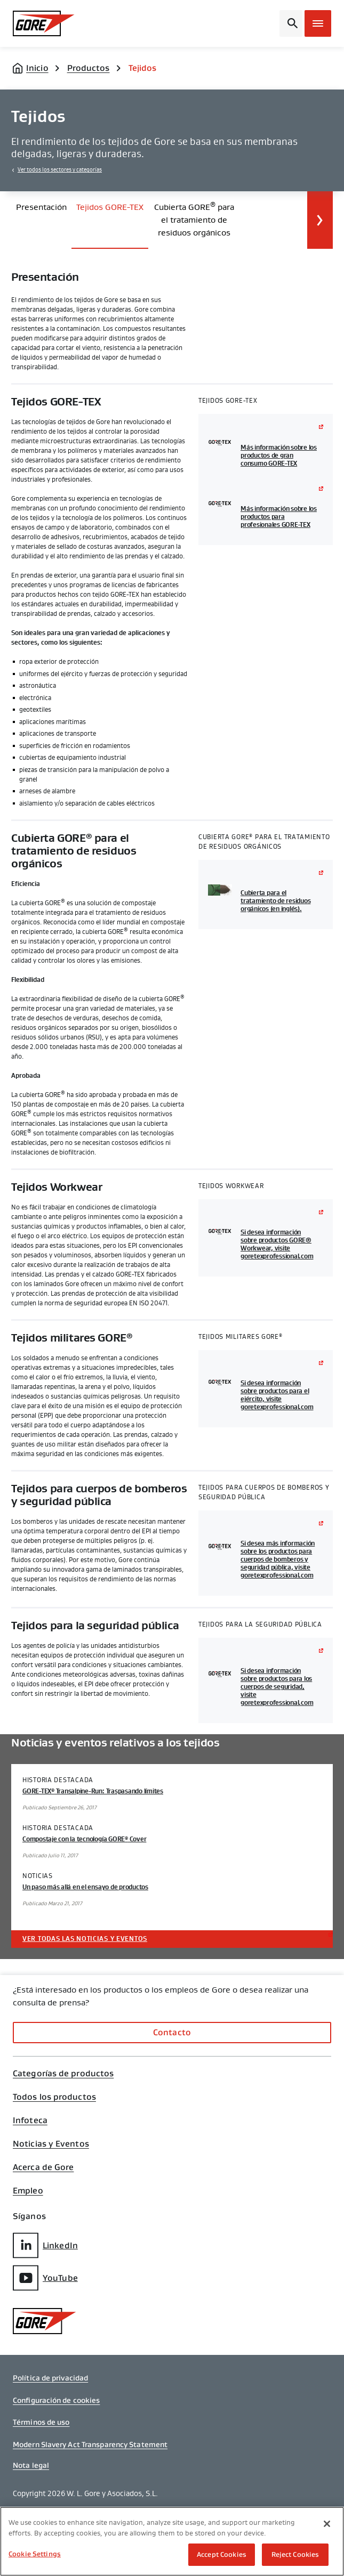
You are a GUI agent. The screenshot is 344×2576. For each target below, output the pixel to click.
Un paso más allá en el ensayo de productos (85, 1887)
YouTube (45, 2278)
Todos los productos (54, 2097)
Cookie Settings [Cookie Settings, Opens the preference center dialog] (35, 2554)
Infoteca (30, 2120)
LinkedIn (45, 2245)
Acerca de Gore (43, 2167)
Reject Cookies (295, 2554)
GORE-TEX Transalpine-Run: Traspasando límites (92, 1791)
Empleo (28, 2191)
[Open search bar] (290, 23)
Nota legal (31, 2465)
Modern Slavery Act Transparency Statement (90, 2444)
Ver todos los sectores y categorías (60, 170)
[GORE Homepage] (49, 23)
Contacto (172, 2032)
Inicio (37, 67)
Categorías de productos (63, 2073)
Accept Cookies (221, 2554)
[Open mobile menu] (318, 23)
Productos (88, 67)
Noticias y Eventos (51, 2144)
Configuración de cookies (56, 2400)
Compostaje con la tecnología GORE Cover (84, 1839)
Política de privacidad (50, 2378)
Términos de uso (41, 2422)
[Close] (327, 2524)
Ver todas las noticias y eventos (84, 1939)
